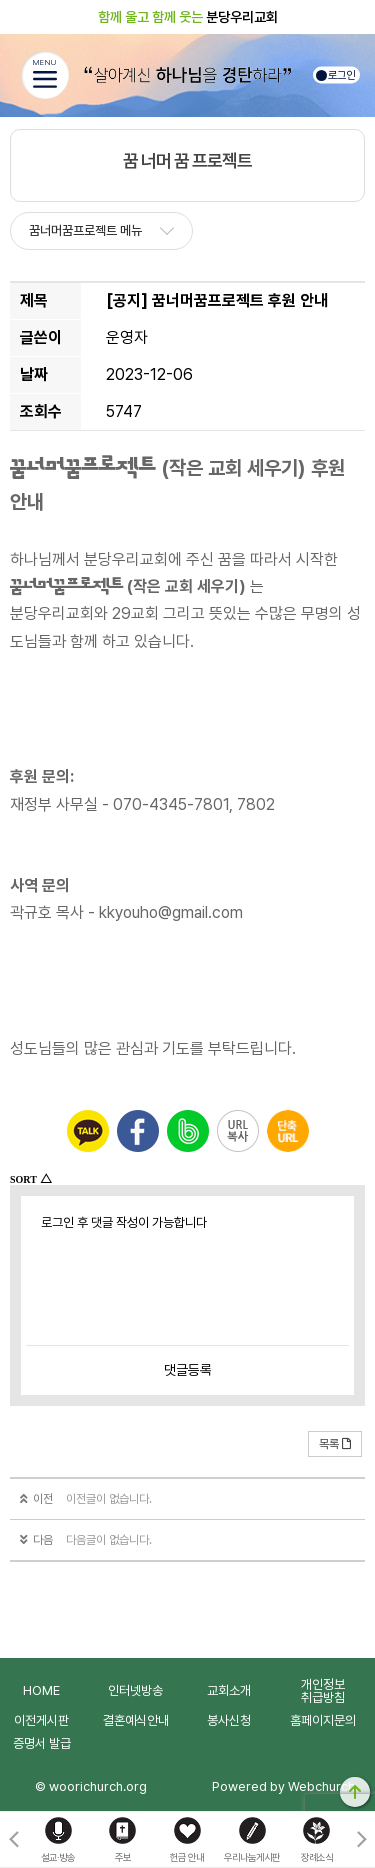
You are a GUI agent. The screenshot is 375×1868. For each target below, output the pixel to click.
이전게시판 (41, 1720)
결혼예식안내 (136, 1720)
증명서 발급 (42, 1743)
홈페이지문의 (323, 1720)
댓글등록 (188, 1370)
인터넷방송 (135, 1690)
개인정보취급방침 (323, 1691)
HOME (41, 1690)
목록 (335, 1444)
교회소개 (229, 1690)
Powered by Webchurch (283, 1786)
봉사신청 (229, 1720)
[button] (361, 1840)
